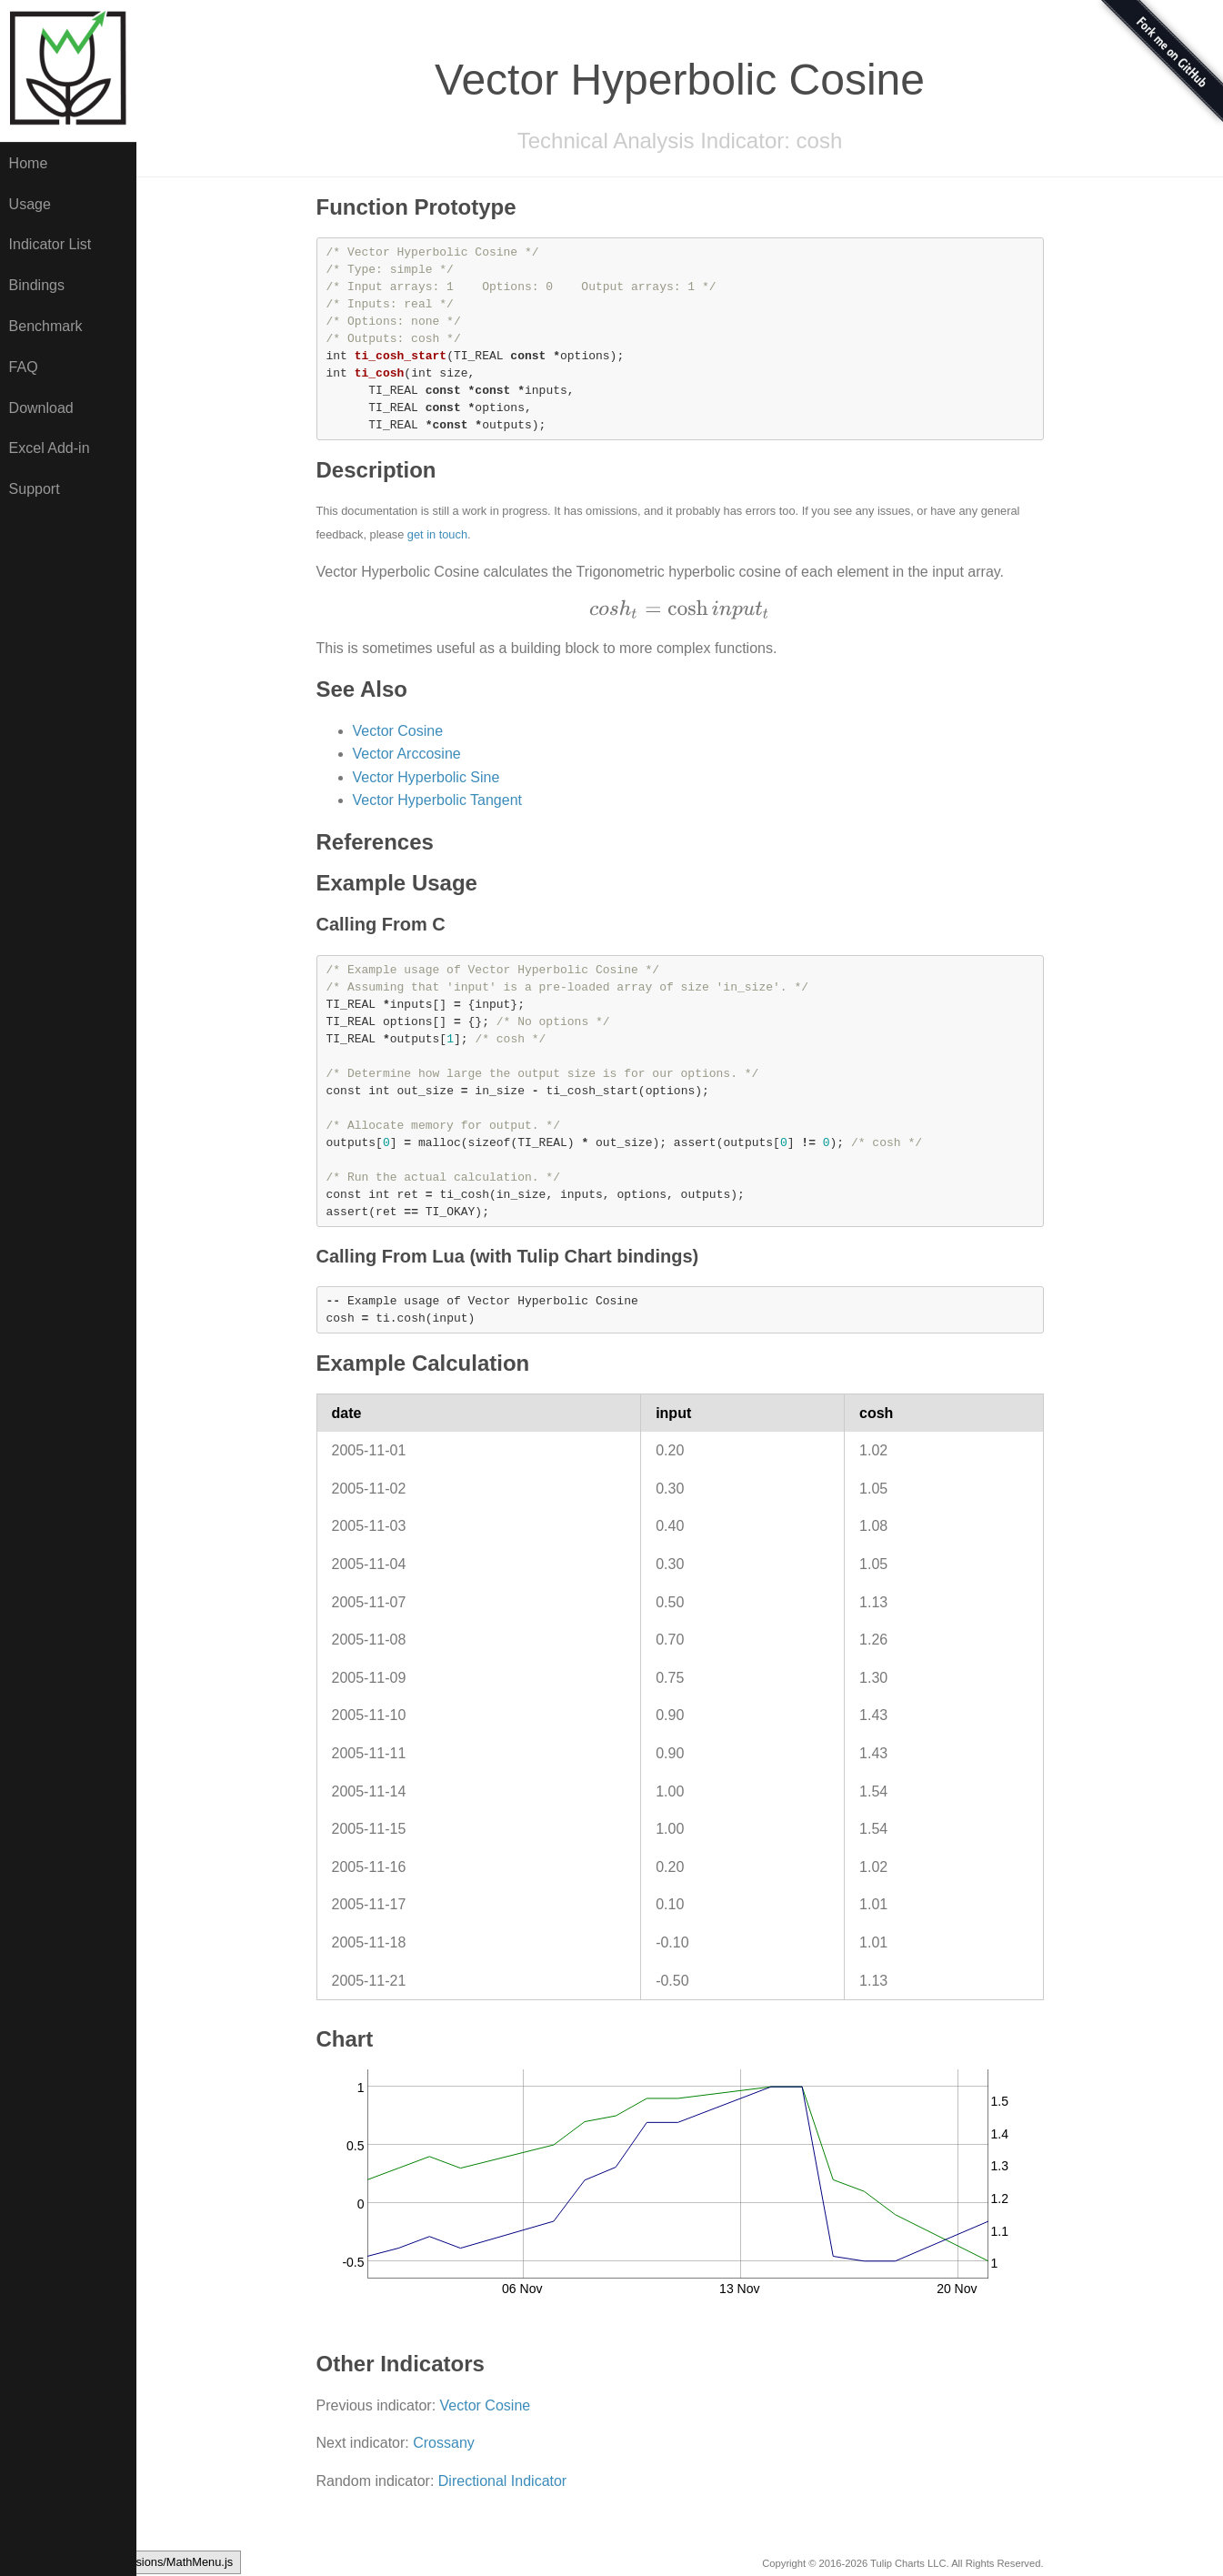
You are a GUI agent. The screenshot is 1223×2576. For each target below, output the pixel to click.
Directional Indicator (502, 2481)
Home (28, 163)
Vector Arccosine (407, 753)
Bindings (37, 285)
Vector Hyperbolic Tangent (437, 800)
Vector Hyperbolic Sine (426, 777)
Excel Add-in (49, 448)
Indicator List (50, 244)
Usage (30, 204)
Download (41, 408)
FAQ (23, 367)
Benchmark (46, 326)
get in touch (437, 534)
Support (34, 489)
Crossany (444, 2442)
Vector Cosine (398, 731)
